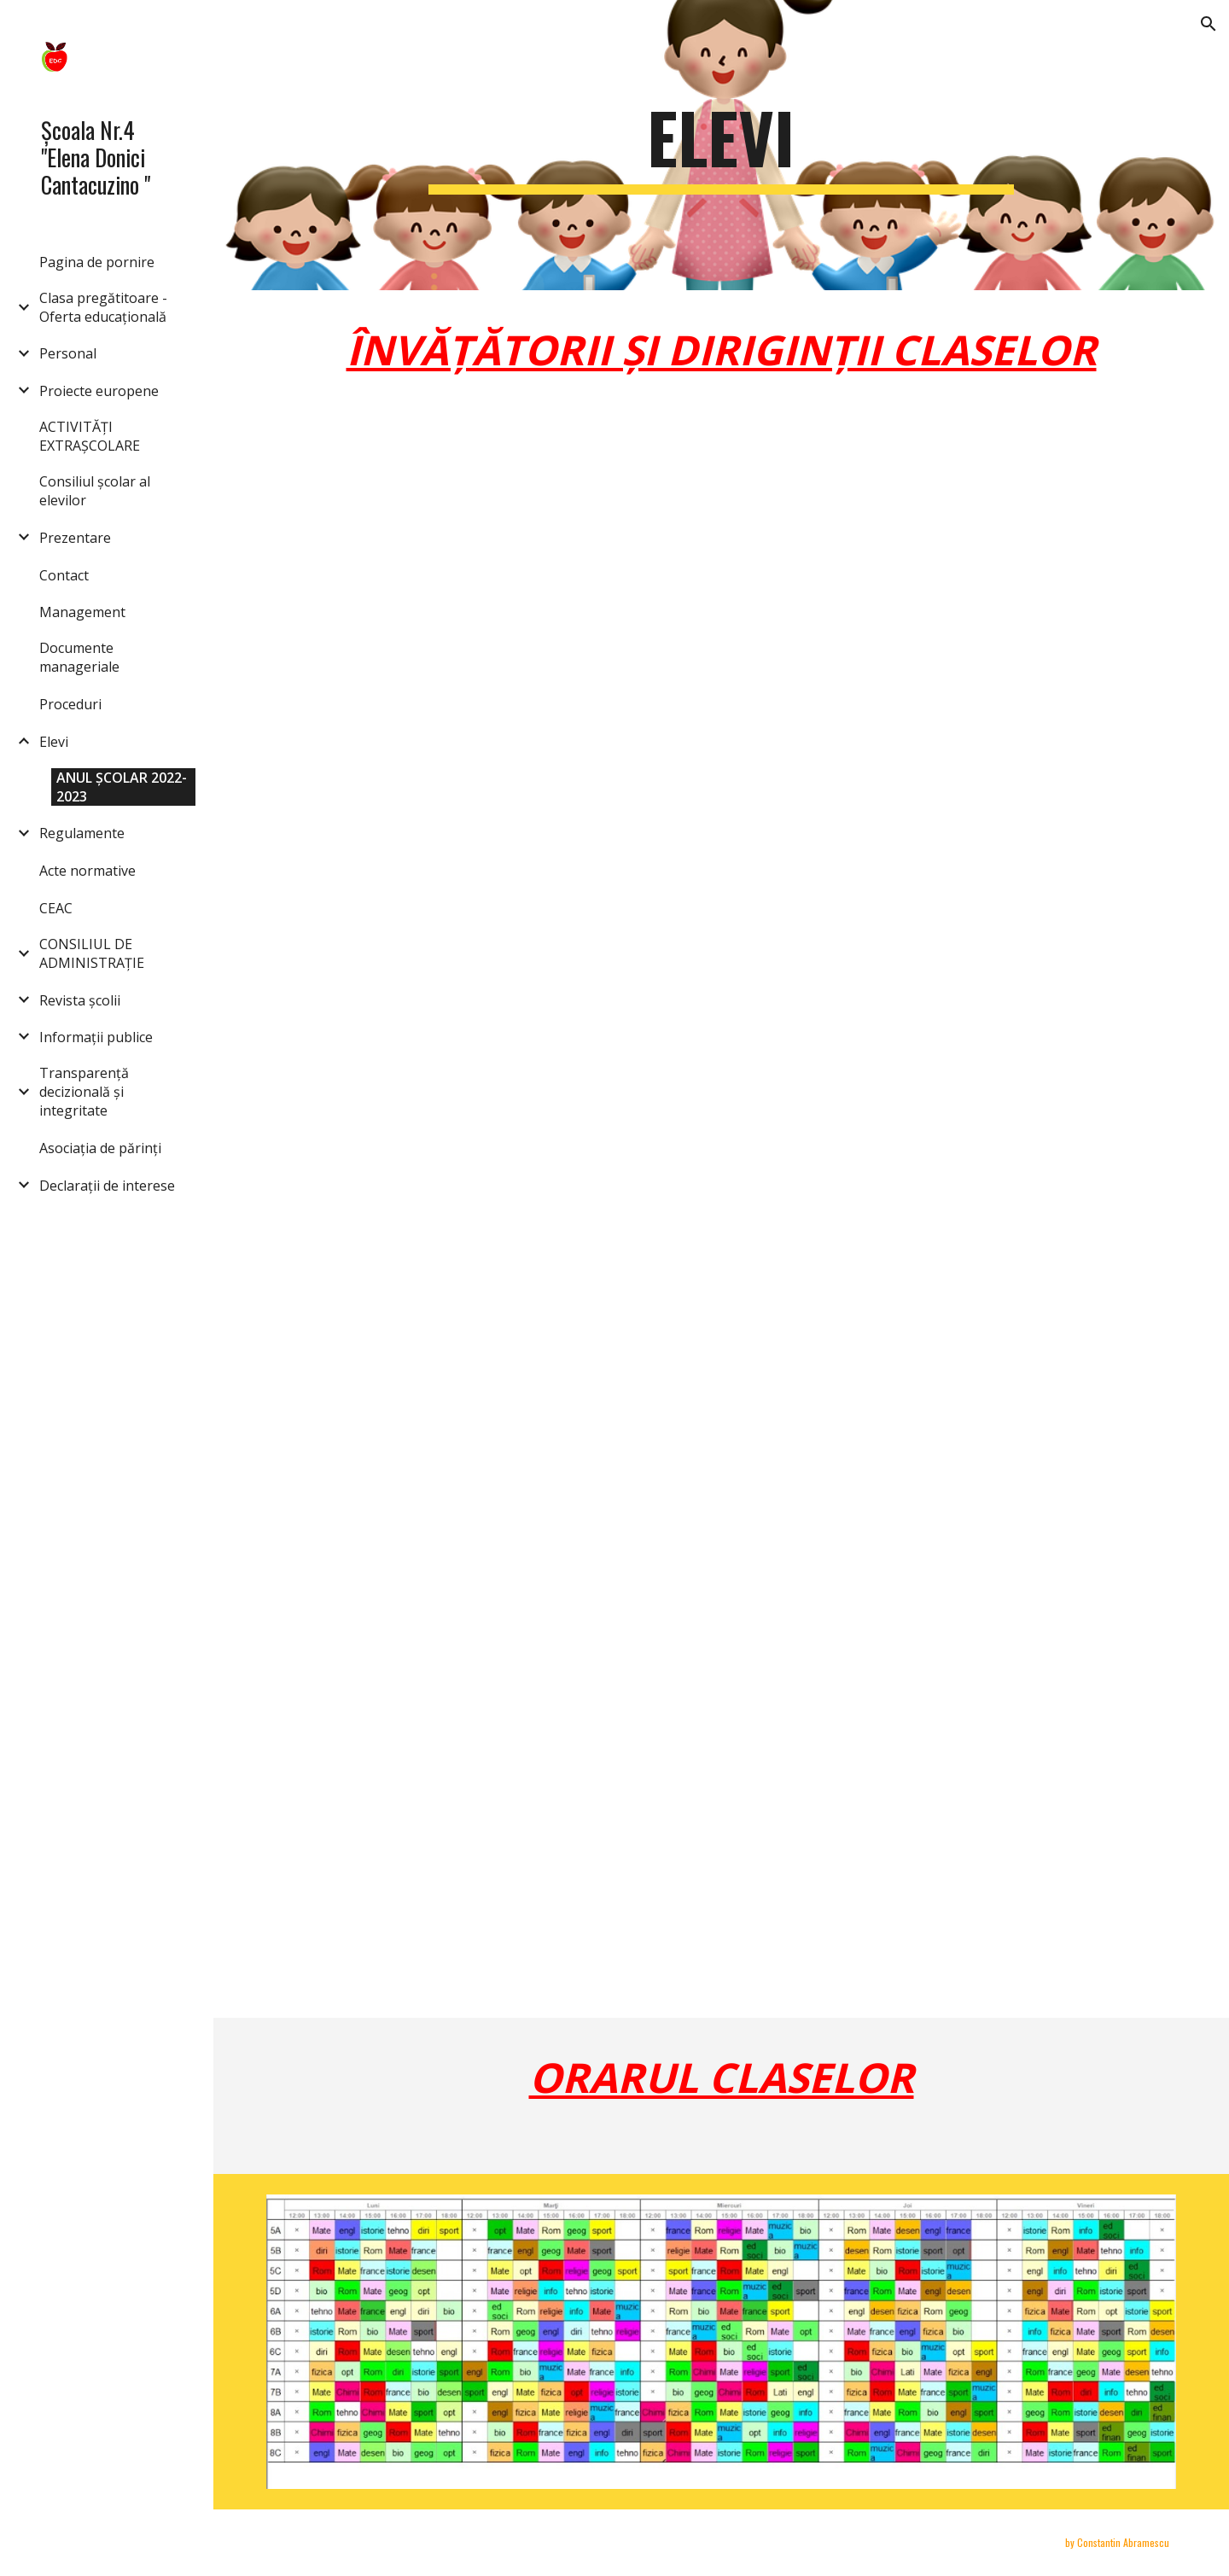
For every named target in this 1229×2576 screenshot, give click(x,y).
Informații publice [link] (96, 1037)
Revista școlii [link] (79, 1000)
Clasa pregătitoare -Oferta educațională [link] (103, 307)
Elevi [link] (53, 741)
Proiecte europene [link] (99, 391)
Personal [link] (67, 353)
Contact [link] (64, 575)
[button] (1208, 23)
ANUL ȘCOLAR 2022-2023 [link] (121, 787)
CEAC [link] (56, 908)
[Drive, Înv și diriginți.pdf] (682, 1232)
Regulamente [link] (82, 833)
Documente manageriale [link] (79, 657)
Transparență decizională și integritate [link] (84, 1092)
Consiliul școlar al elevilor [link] (94, 491)
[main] (721, 145)
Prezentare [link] (75, 537)
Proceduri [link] (70, 704)
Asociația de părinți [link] (100, 1148)
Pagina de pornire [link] (96, 262)
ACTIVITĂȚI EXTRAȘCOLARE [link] (89, 436)
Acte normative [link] (87, 870)
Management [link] (82, 612)
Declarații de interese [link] (107, 1185)
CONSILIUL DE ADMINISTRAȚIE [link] (91, 953)
